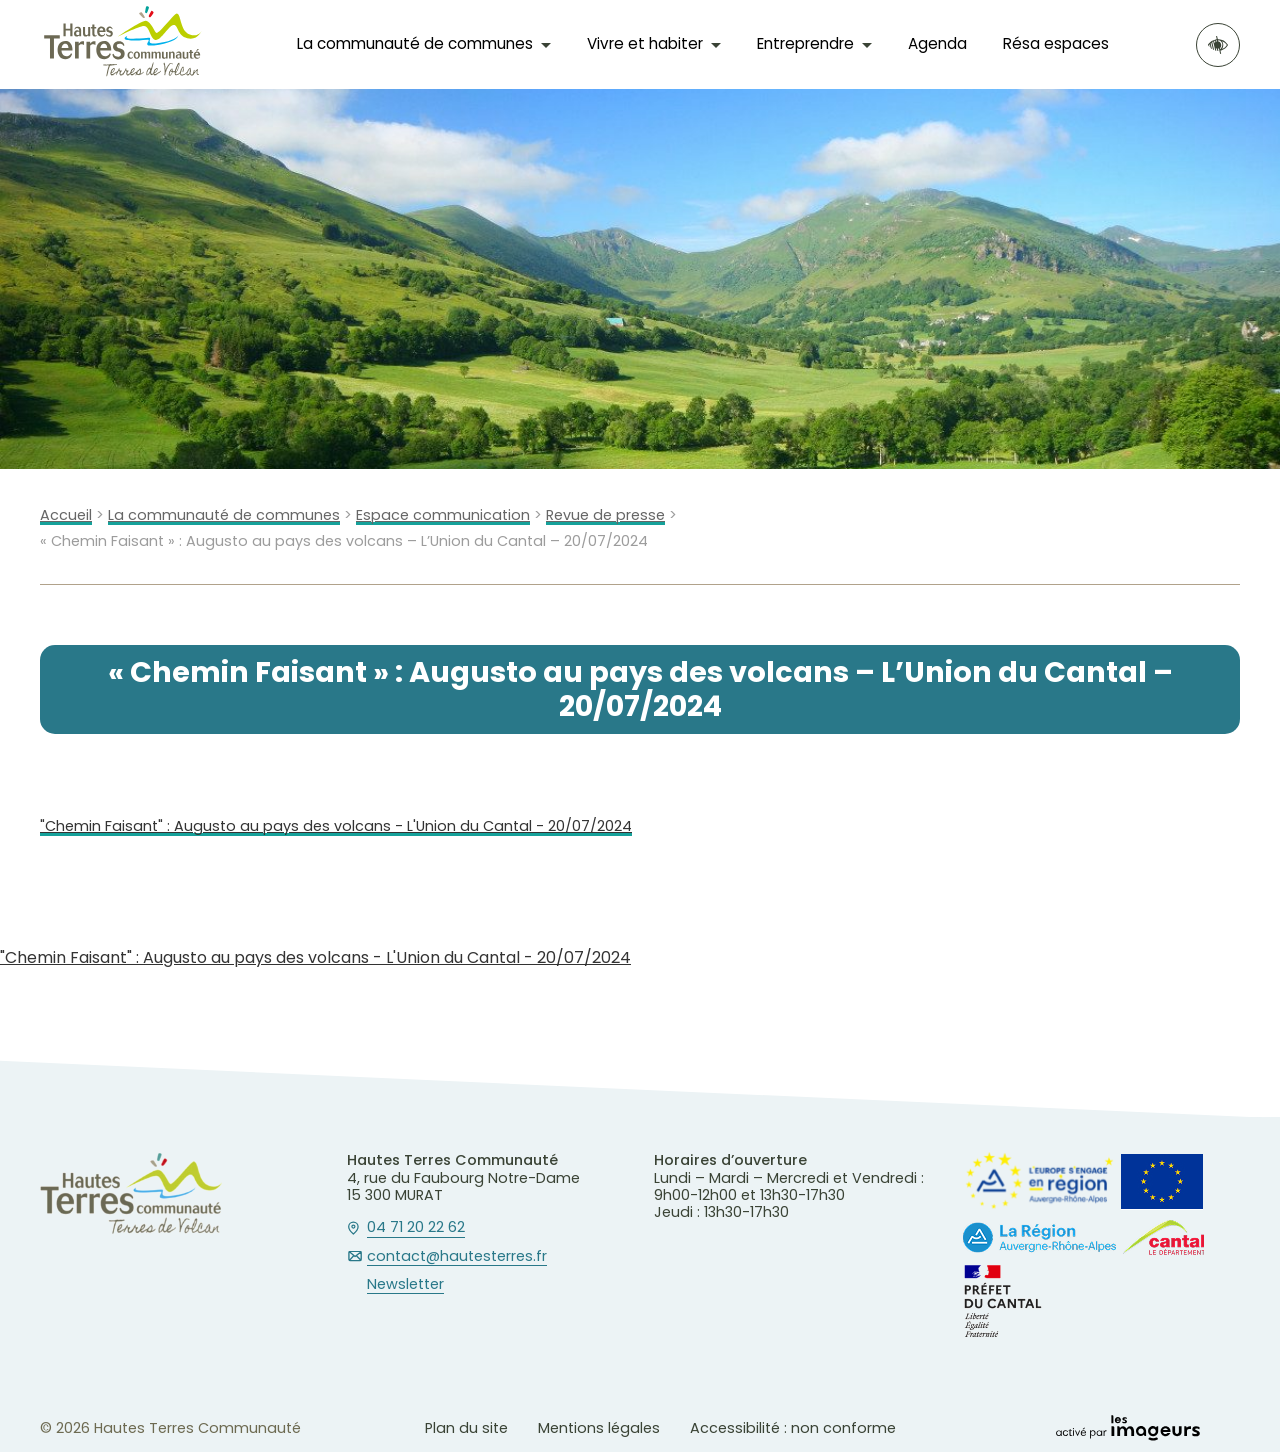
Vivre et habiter (645, 43)
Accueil (66, 515)
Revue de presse (605, 515)
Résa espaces (1056, 43)
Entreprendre (805, 43)
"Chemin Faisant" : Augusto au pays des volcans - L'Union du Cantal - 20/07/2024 (336, 826)
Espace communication (443, 515)
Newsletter (405, 1285)
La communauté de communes (415, 43)
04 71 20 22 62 (416, 1228)
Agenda (937, 43)
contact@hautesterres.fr (457, 1257)
